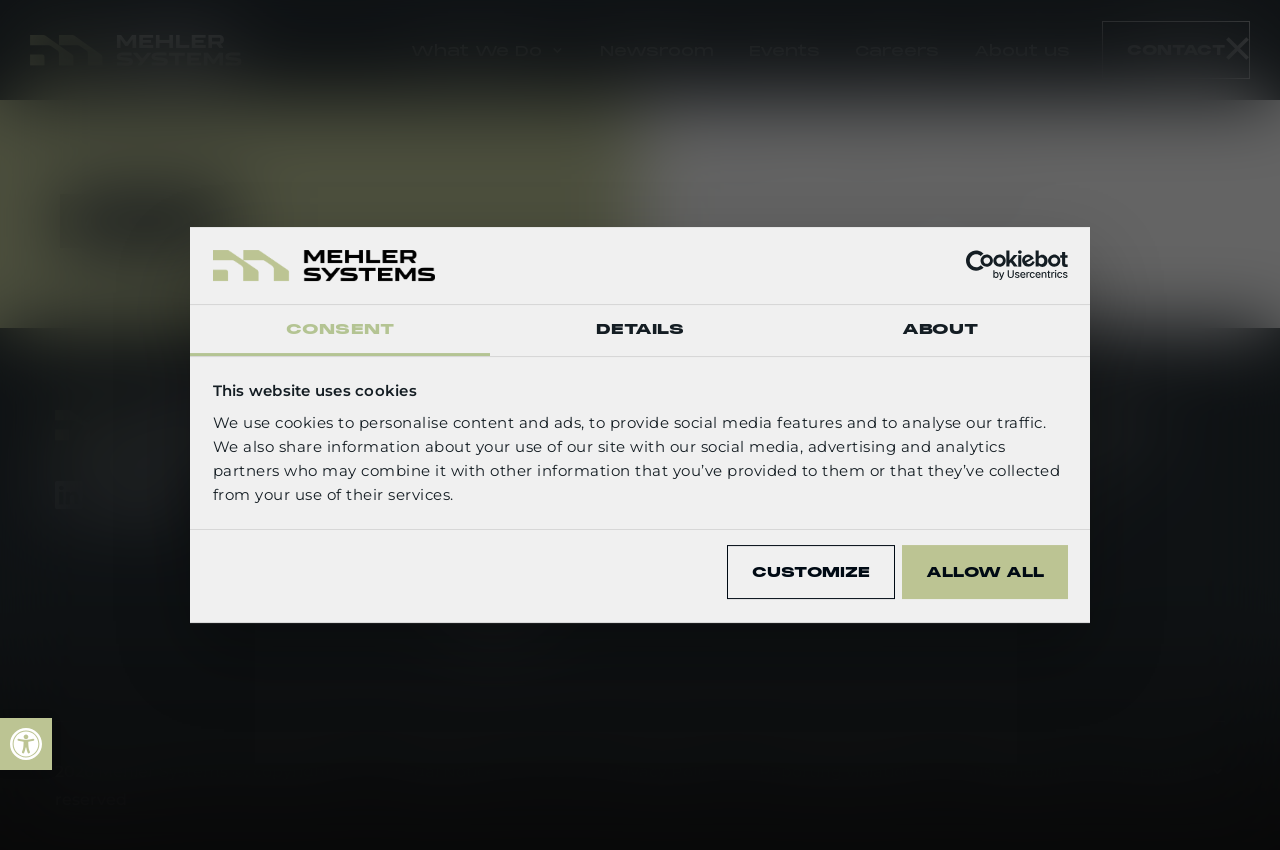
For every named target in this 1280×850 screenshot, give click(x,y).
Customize (811, 572)
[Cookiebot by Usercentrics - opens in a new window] (980, 265)
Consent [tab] (340, 329)
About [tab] (940, 329)
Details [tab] (640, 329)
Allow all (985, 572)
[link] (26, 744)
